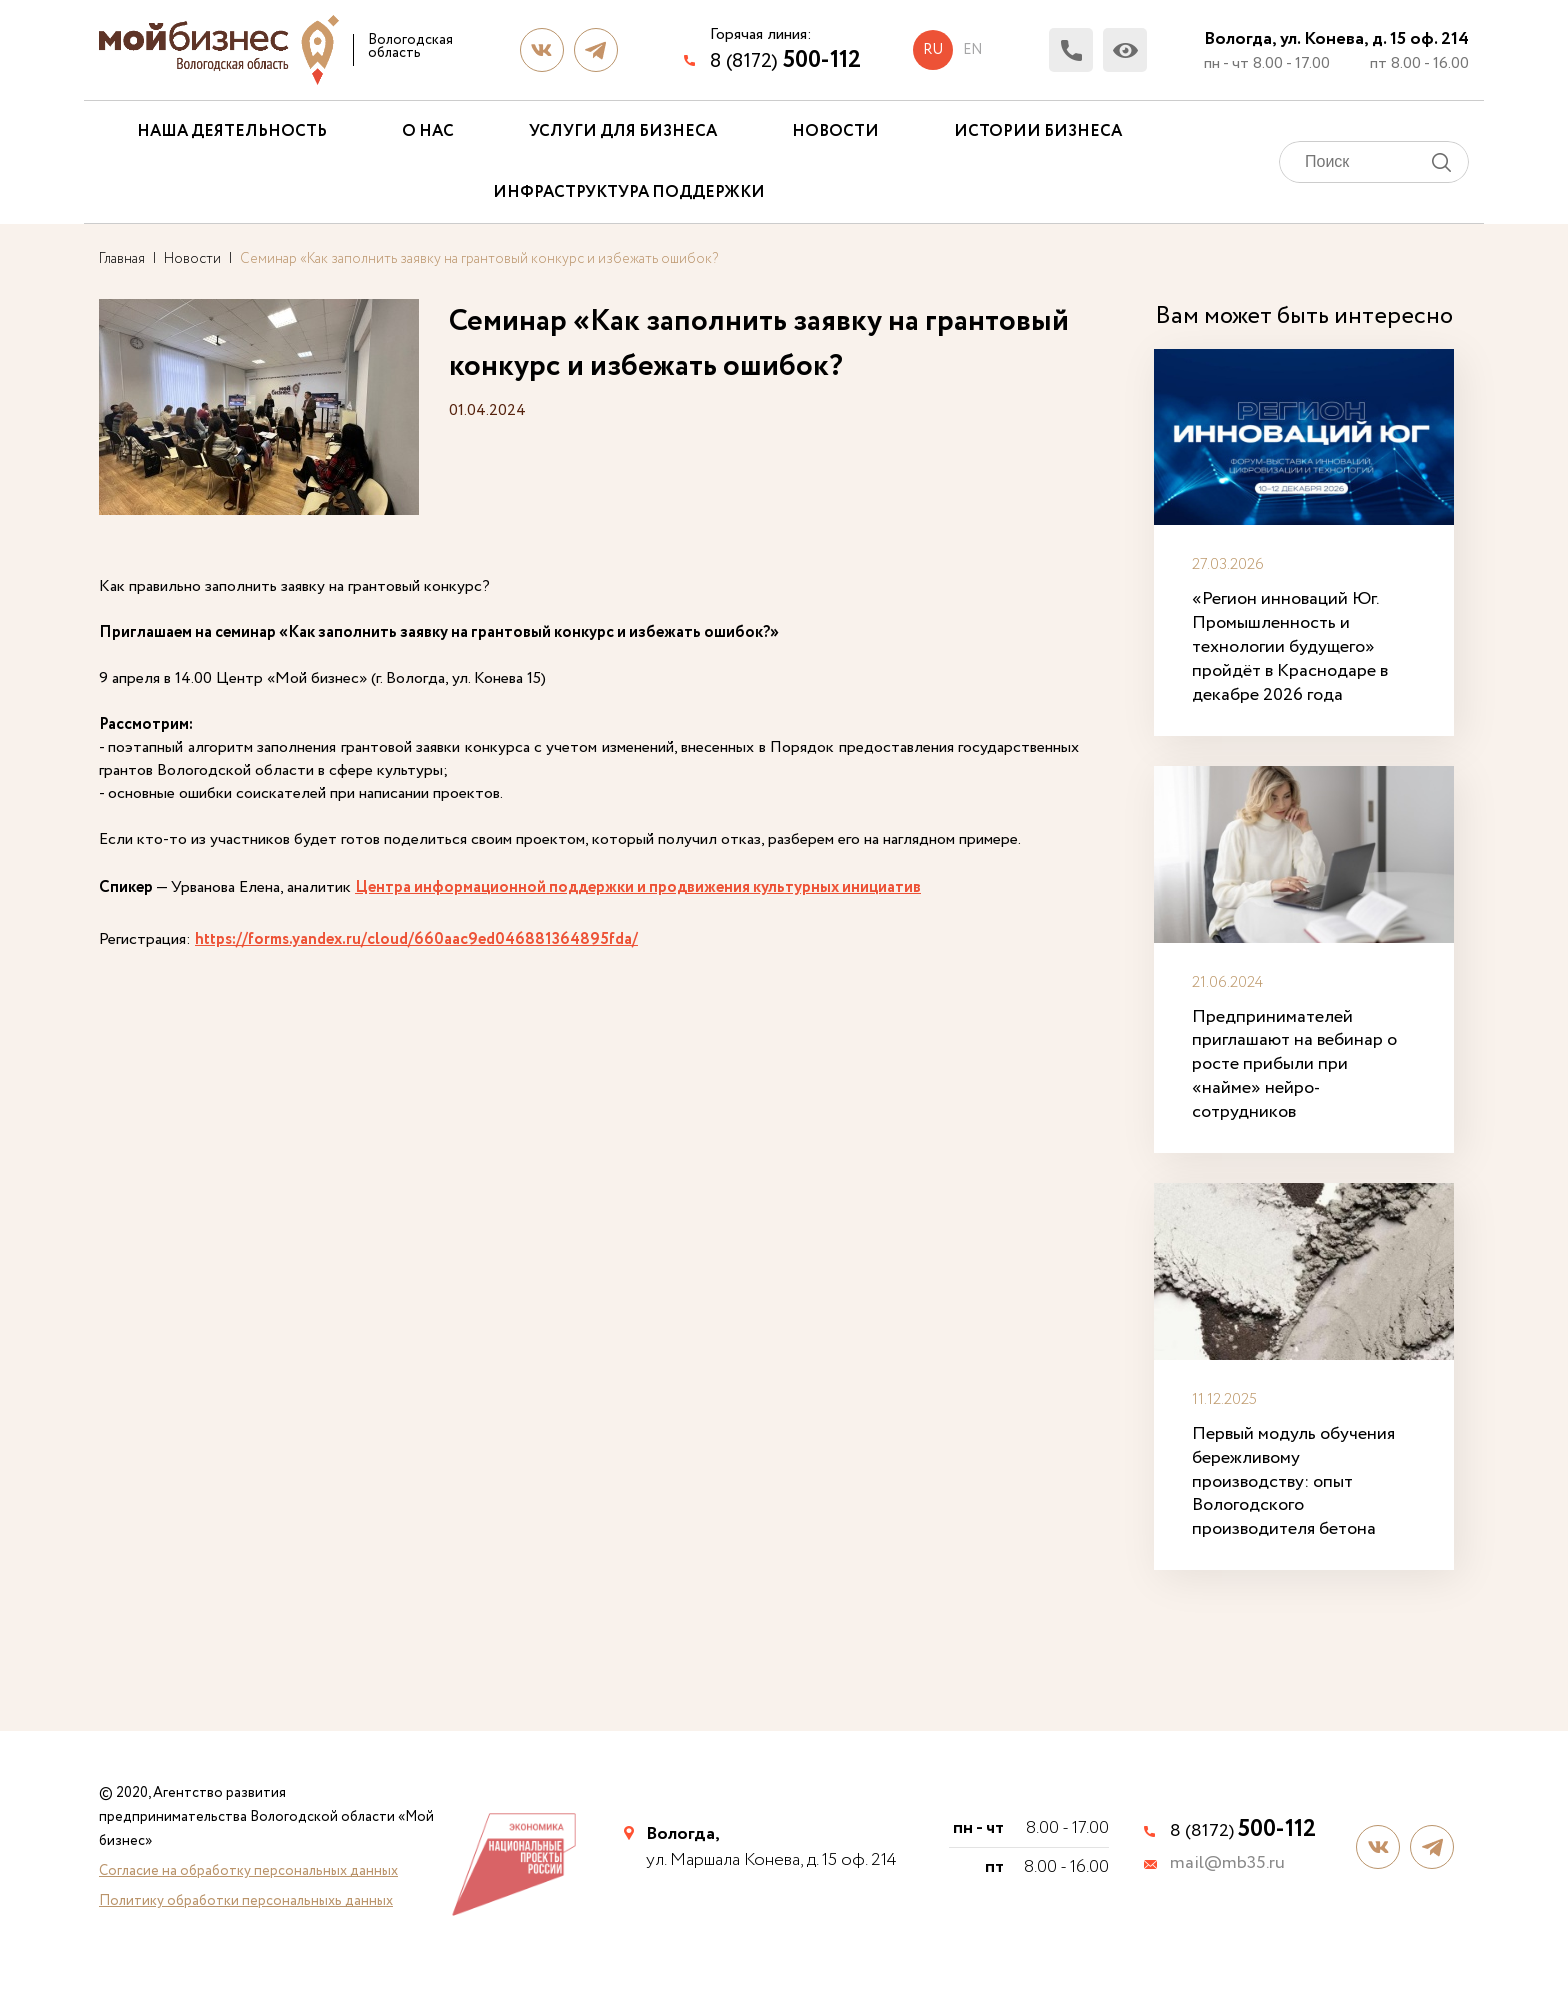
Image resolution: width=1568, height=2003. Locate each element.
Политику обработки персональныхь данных (246, 1901)
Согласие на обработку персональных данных (248, 1871)
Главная (122, 259)
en (972, 50)
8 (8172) (785, 60)
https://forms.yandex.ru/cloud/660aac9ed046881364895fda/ (416, 939)
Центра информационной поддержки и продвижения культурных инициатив (638, 887)
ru (933, 50)
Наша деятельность (232, 131)
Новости (835, 131)
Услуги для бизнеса (623, 131)
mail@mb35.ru (1227, 1864)
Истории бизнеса (1038, 131)
